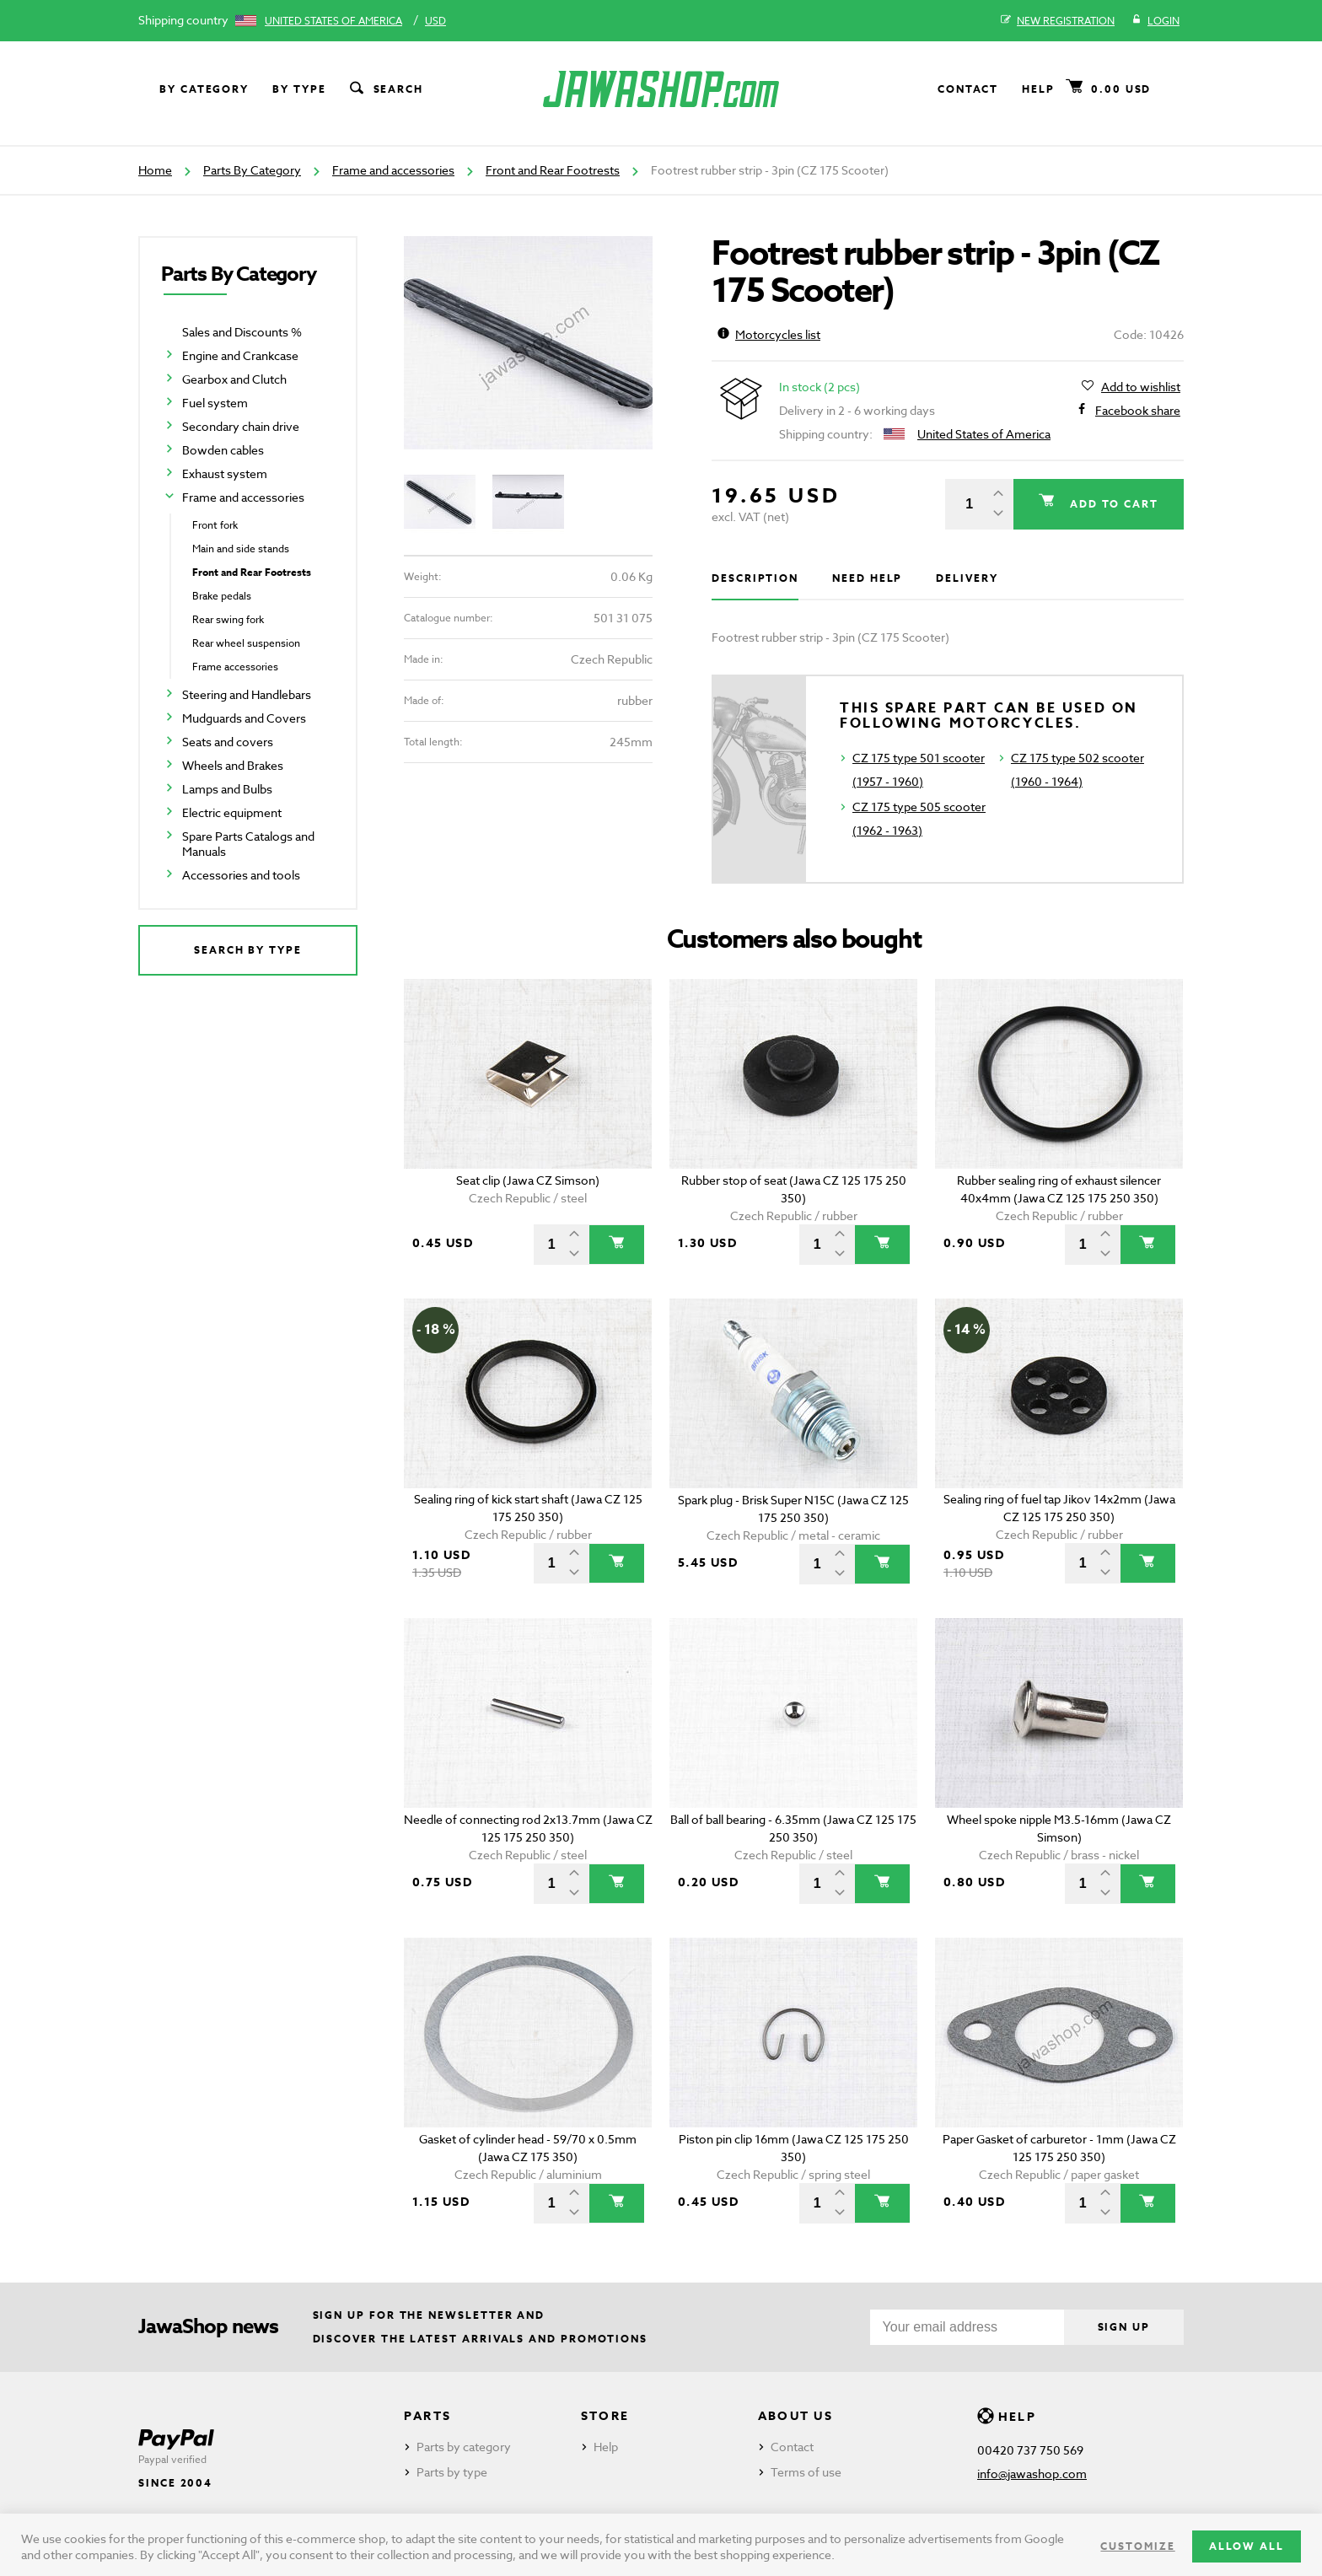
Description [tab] (755, 578)
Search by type (248, 950)
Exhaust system (224, 473)
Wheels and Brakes (232, 765)
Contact (968, 89)
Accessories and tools (241, 875)
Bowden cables (223, 450)
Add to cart (1112, 504)
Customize (1137, 2546)
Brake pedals (221, 596)
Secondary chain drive (240, 426)
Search (385, 89)
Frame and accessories (393, 170)
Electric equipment (232, 812)
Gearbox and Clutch (234, 379)
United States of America (333, 20)
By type (298, 89)
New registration (1058, 21)
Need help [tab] (867, 578)
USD (435, 20)
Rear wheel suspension (246, 643)
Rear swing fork (228, 619)
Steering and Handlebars (246, 694)
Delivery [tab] (966, 578)
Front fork (215, 525)
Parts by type (451, 2472)
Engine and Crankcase (240, 355)
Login (1155, 21)
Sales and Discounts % (242, 332)
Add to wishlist (1140, 387)
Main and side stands (240, 548)
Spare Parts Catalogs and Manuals (248, 843)
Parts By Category (252, 170)
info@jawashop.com (1032, 2474)
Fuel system (215, 403)
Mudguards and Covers (244, 718)
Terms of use (806, 2472)
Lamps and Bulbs (227, 789)
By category (204, 89)
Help (1038, 89)
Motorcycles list (768, 334)
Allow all (1246, 2546)
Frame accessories (235, 666)
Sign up (1124, 2327)
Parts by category (463, 2447)
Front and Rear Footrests (553, 170)
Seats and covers (227, 742)
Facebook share (1137, 410)
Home (155, 170)
